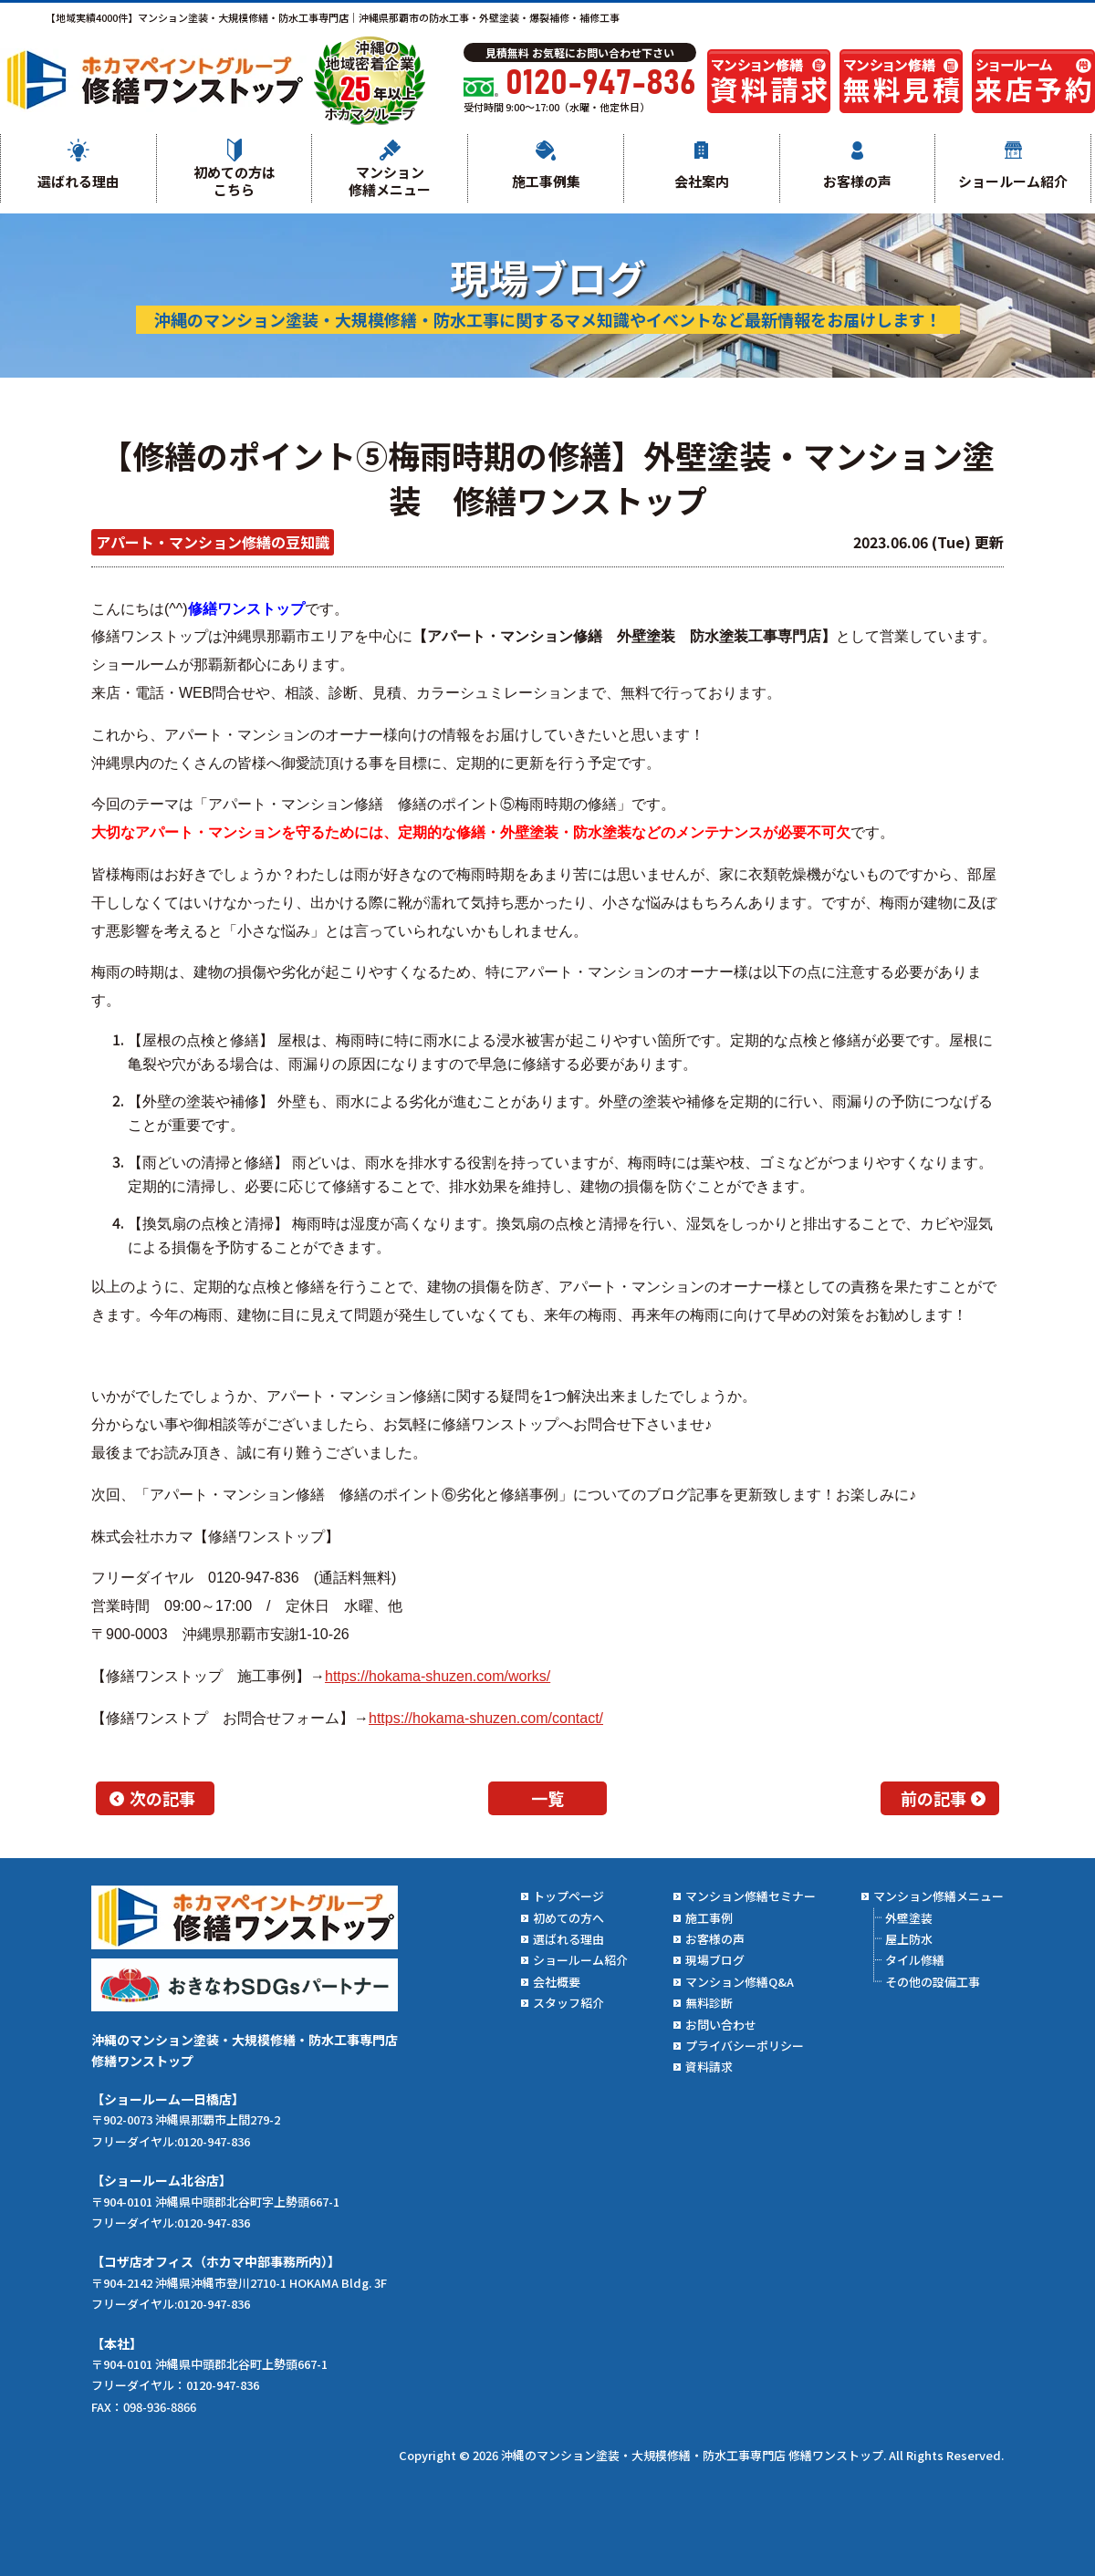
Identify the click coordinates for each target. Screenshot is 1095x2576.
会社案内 (701, 181)
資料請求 (709, 2066)
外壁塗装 (909, 1918)
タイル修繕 (914, 1959)
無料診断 (709, 2002)
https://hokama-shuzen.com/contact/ (486, 1718)
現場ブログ (715, 1959)
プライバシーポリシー (744, 2045)
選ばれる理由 (78, 181)
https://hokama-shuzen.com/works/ (437, 1676)
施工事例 (709, 1918)
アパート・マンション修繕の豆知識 (212, 542)
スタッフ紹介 (568, 2002)
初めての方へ (568, 1918)
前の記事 (933, 1798)
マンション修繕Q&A (739, 1981)
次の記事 (162, 1798)
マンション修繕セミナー (750, 1896)
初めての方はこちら (234, 181)
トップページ (568, 1896)
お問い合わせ (720, 2024)
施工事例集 (546, 181)
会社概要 (556, 1981)
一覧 (547, 1798)
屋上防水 (909, 1939)
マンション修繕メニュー (390, 181)
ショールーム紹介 (1013, 181)
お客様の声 (857, 181)
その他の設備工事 (932, 1981)
